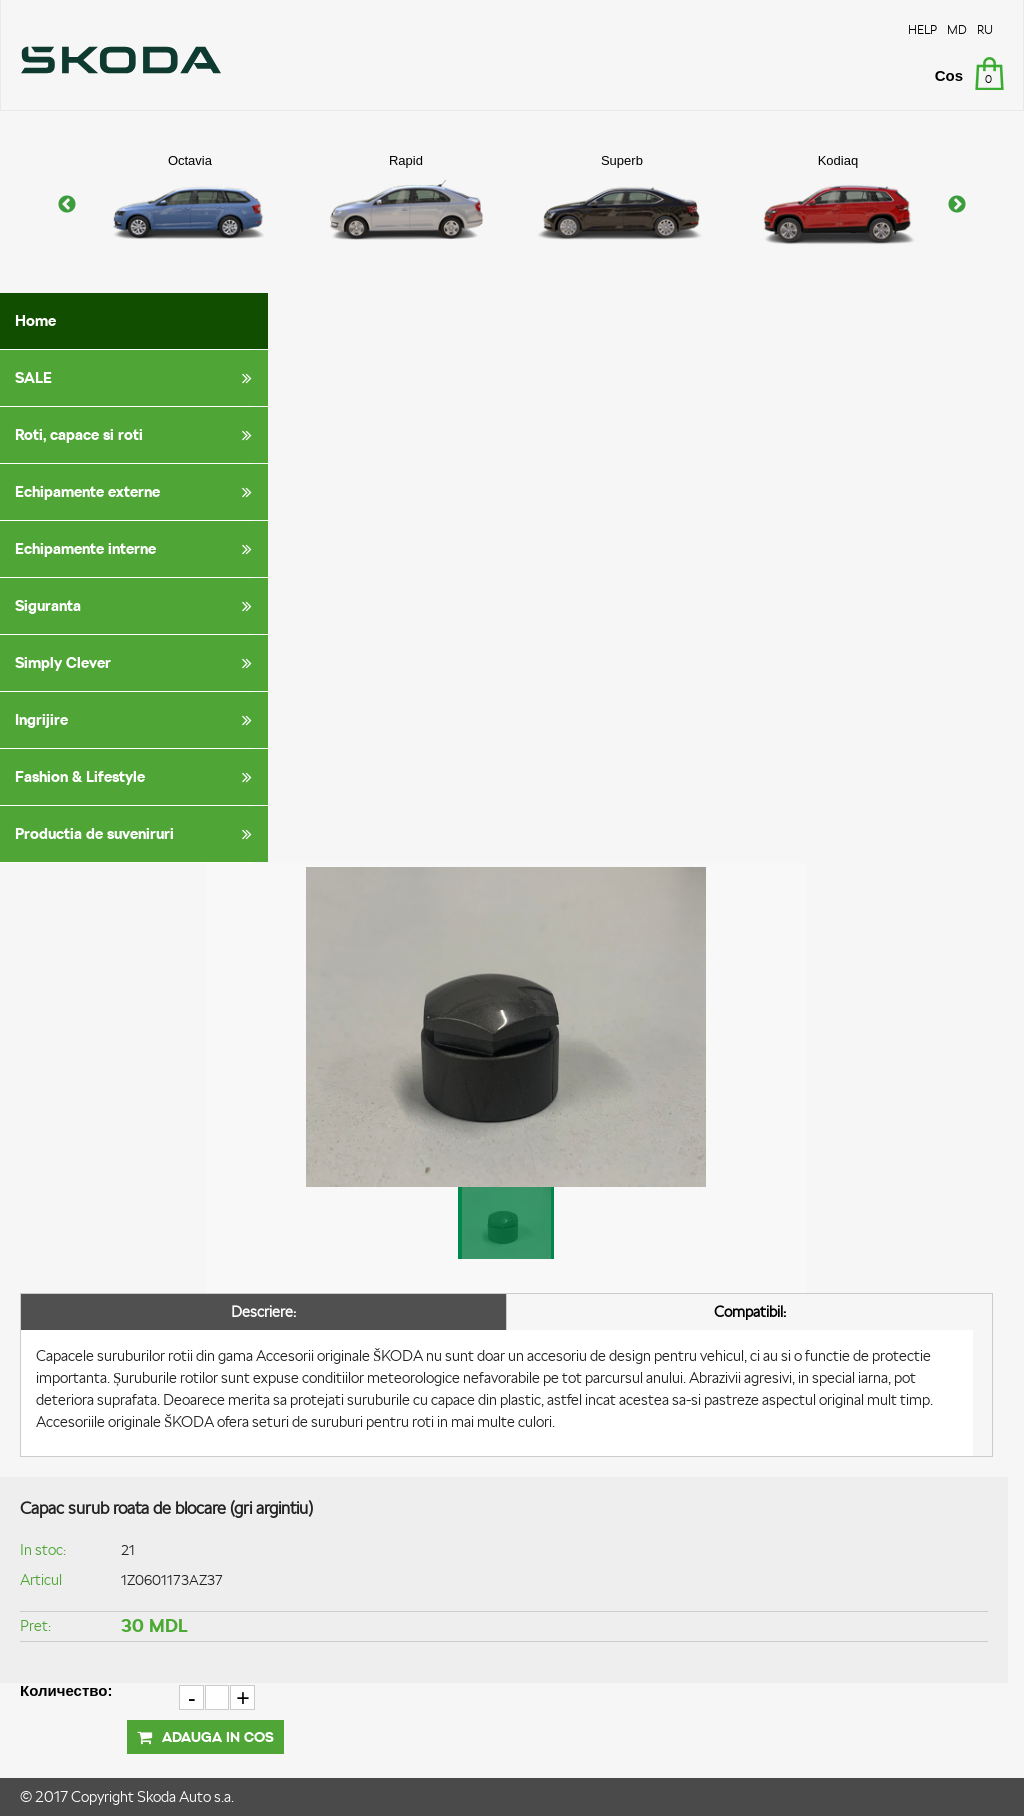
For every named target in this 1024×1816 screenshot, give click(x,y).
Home (35, 320)
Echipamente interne (137, 549)
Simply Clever (137, 663)
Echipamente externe (137, 492)
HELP (922, 29)
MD (957, 29)
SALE (137, 378)
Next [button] (957, 205)
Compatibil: (750, 1311)
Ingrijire (137, 720)
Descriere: (263, 1311)
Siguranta (137, 606)
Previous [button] (67, 205)
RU (985, 29)
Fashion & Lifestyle (137, 777)
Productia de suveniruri (137, 834)
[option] (190, 205)
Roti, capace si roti (137, 435)
